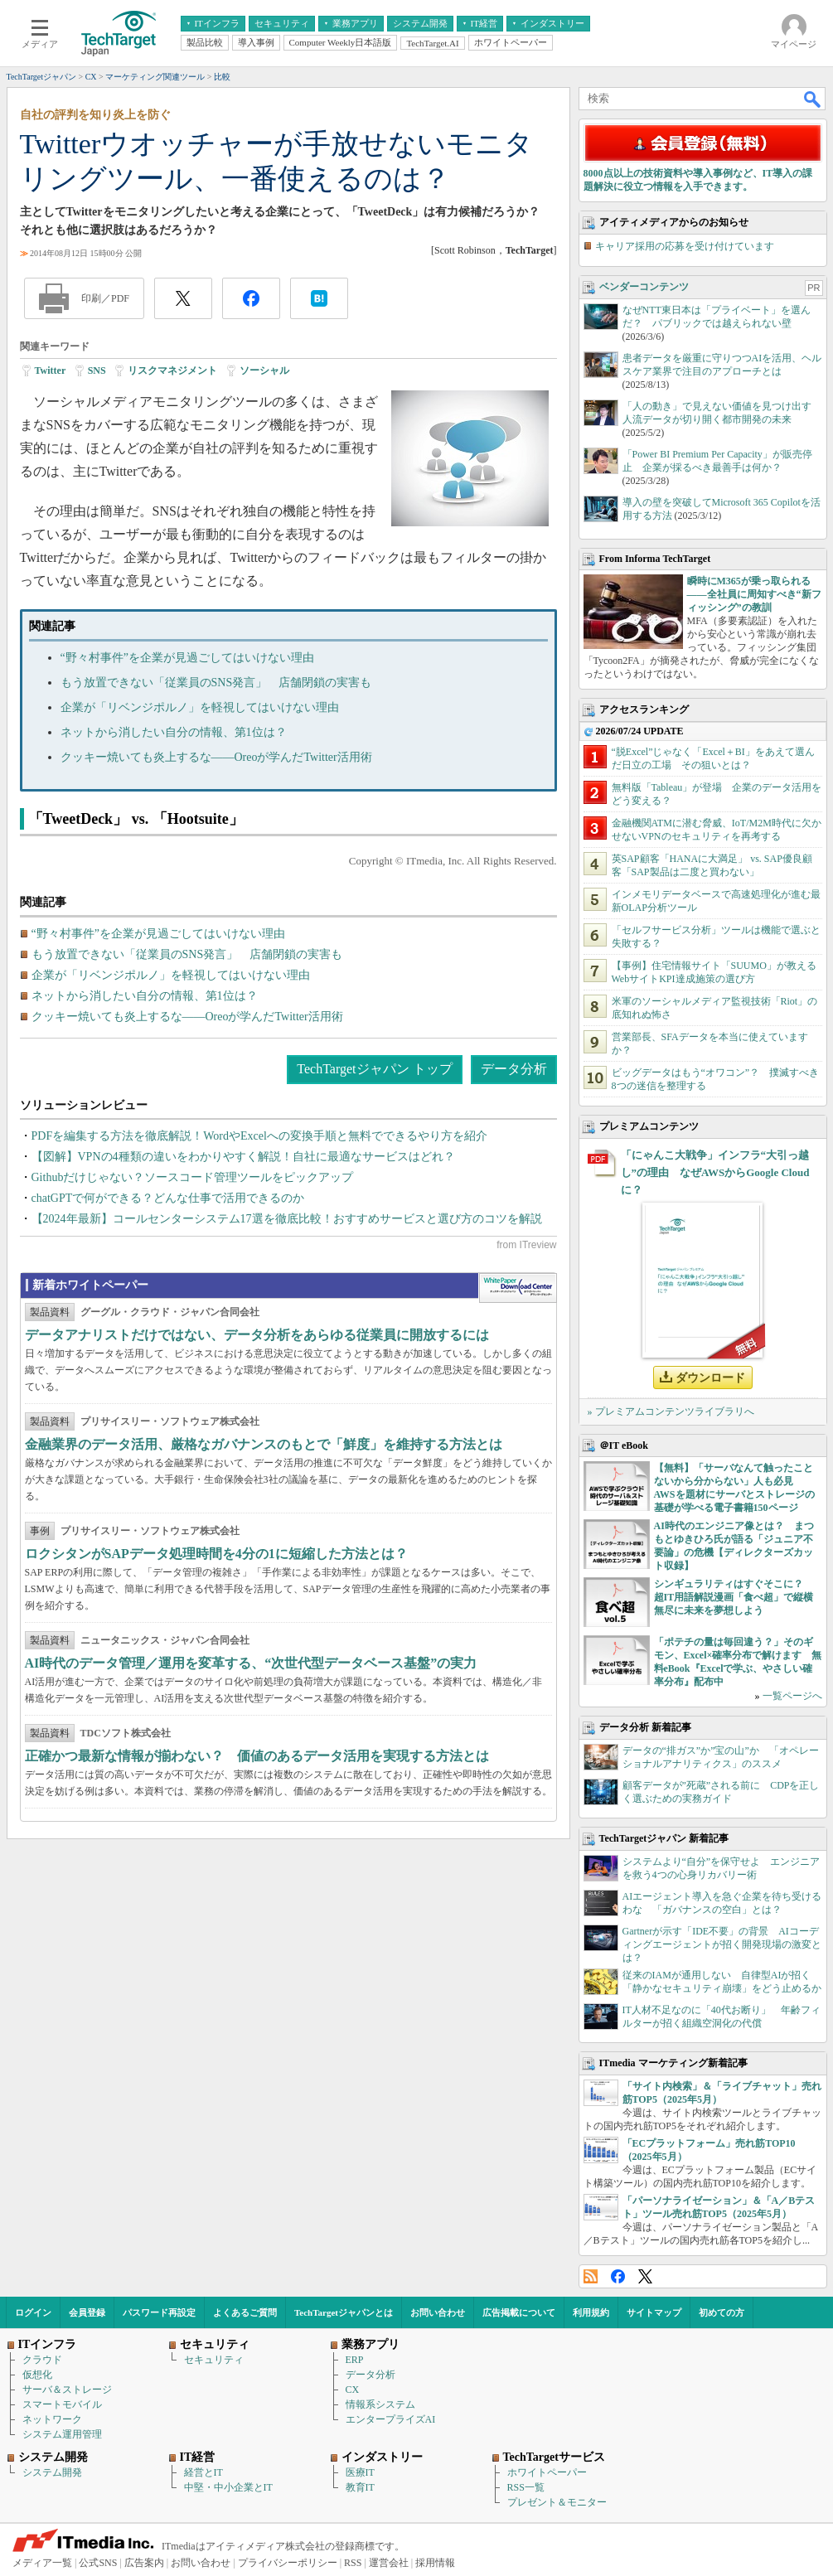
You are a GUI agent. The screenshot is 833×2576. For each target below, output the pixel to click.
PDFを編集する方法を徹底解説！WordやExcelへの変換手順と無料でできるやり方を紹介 (259, 1136)
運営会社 (389, 2563)
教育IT (360, 2487)
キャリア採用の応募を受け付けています (684, 246)
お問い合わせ (437, 2312)
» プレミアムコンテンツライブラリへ (671, 1411)
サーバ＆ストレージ (67, 2389)
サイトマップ (654, 2312)
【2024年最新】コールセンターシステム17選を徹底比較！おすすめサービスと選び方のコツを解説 (286, 1219)
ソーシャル (264, 370)
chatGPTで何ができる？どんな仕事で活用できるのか (168, 1198)
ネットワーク (52, 2419)
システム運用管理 (62, 2434)
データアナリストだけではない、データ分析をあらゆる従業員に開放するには (257, 1335)
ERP (355, 2359)
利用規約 (591, 2312)
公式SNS (98, 2563)
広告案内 (144, 2563)
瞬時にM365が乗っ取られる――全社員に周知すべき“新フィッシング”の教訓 (754, 594)
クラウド (42, 2359)
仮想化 (37, 2374)
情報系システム (380, 2404)
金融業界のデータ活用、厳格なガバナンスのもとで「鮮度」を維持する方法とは (263, 1444)
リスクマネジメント (172, 370)
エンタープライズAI (391, 2419)
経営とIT (203, 2472)
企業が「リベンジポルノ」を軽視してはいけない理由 (200, 707)
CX (353, 2389)
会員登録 (87, 2312)
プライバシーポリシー (287, 2563)
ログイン (33, 2312)
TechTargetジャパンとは (343, 2312)
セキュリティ (214, 2359)
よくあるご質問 (245, 2312)
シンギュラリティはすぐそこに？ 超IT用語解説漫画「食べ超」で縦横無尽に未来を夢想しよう (734, 1597)
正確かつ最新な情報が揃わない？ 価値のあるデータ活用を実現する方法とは (257, 1756)
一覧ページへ (792, 1696)
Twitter (50, 370)
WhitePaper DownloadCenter (517, 1288)
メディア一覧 (42, 2563)
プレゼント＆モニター (557, 2502)
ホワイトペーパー (547, 2472)
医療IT (360, 2472)
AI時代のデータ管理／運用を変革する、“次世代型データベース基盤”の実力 (251, 1663)
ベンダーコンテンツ (644, 287)
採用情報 (435, 2563)
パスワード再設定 (159, 2312)
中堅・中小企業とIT (228, 2487)
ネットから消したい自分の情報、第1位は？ (174, 732)
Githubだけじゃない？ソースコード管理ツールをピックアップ (192, 1177)
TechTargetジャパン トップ (374, 1069)
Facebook (618, 2276)
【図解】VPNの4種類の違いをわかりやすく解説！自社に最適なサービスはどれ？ (243, 1156)
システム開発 (52, 2472)
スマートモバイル (62, 2404)
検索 (813, 98)
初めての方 (721, 2312)
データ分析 (514, 1069)
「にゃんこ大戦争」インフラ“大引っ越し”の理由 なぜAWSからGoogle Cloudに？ (715, 1172)
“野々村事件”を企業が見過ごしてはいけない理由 (187, 657)
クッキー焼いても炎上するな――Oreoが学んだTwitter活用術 (216, 757)
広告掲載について (518, 2312)
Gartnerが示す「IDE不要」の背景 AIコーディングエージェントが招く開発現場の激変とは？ (721, 1944)
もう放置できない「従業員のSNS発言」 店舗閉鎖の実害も (216, 682)
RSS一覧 (526, 2487)
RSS (591, 2276)
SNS (97, 370)
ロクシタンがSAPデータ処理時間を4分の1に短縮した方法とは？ (216, 1554)
